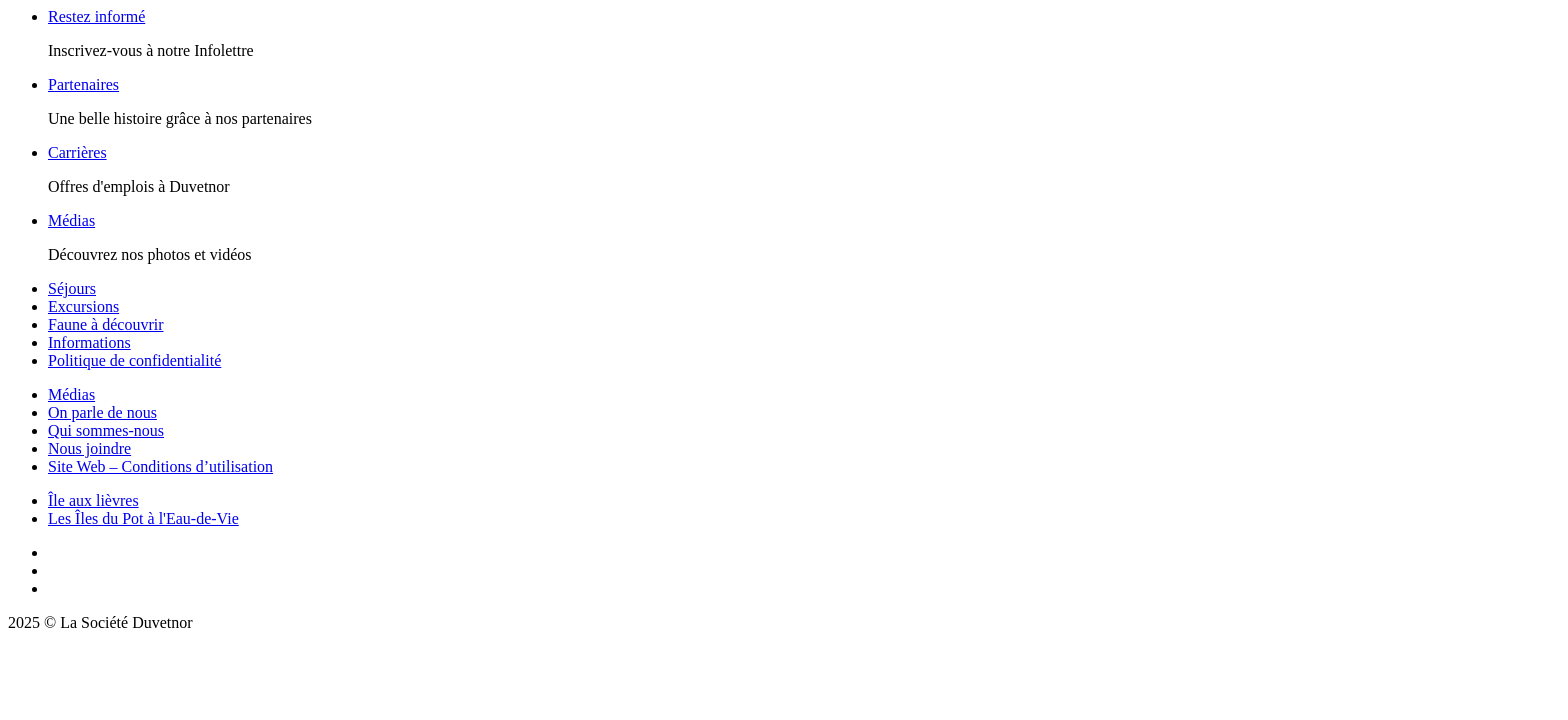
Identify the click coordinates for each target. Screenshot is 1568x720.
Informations (89, 342)
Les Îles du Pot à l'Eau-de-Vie (143, 518)
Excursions (83, 306)
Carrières (77, 152)
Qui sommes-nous (106, 430)
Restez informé (96, 16)
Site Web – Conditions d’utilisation (160, 466)
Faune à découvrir (106, 324)
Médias (71, 220)
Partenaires (83, 84)
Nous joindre (89, 448)
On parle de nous (102, 412)
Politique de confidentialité (134, 360)
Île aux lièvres (93, 500)
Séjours (72, 288)
